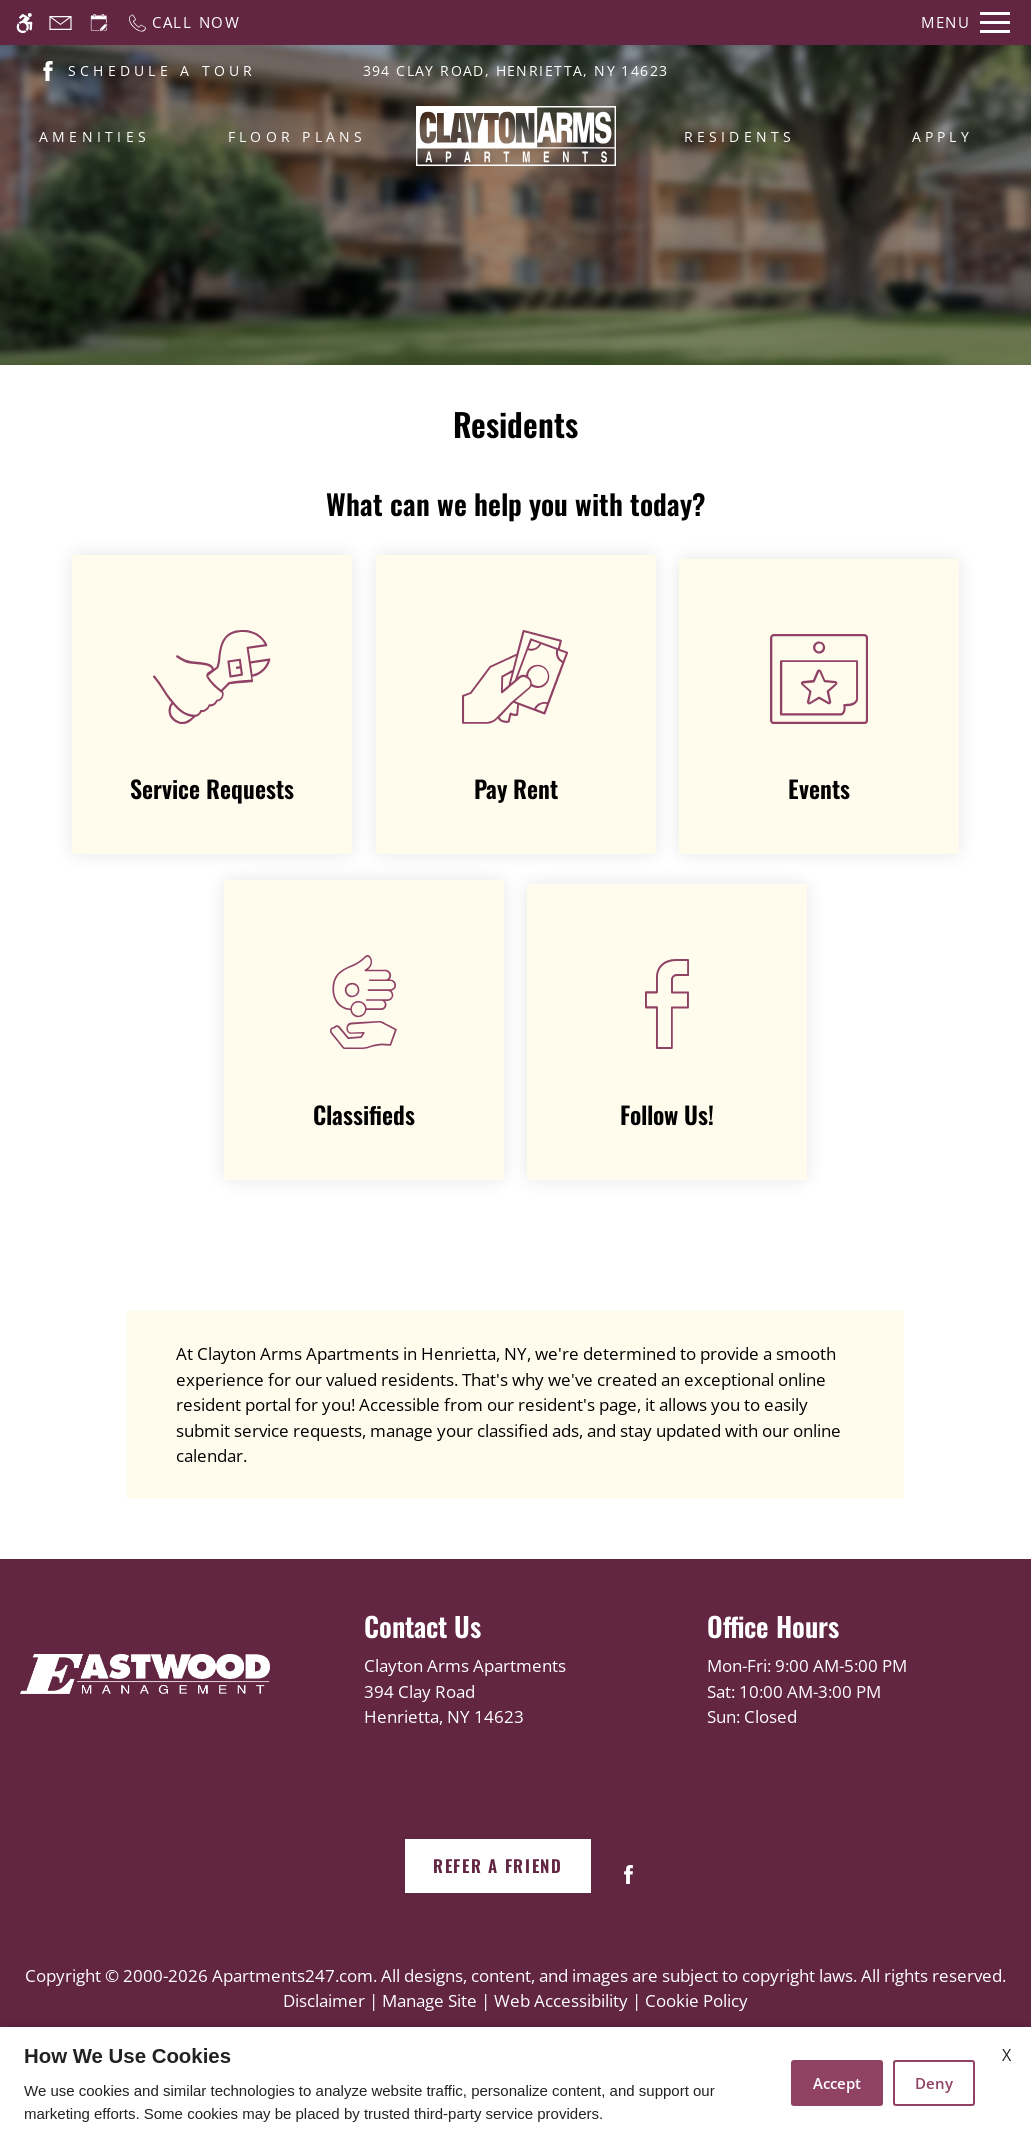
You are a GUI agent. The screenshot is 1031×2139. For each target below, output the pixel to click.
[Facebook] (628, 1882)
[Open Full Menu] (965, 22)
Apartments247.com (292, 1975)
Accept (837, 2083)
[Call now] (183, 22)
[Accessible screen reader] (24, 22)
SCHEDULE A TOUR (162, 70)
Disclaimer (324, 2000)
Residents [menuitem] (740, 137)
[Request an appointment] (99, 22)
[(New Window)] (48, 69)
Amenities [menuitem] (94, 137)
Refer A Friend (498, 1865)
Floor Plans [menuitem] (297, 137)
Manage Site (429, 2000)
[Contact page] (60, 22)
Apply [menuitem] (942, 137)
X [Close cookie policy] (1006, 2055)
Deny (934, 2083)
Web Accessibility (561, 2000)
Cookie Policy (696, 2000)
